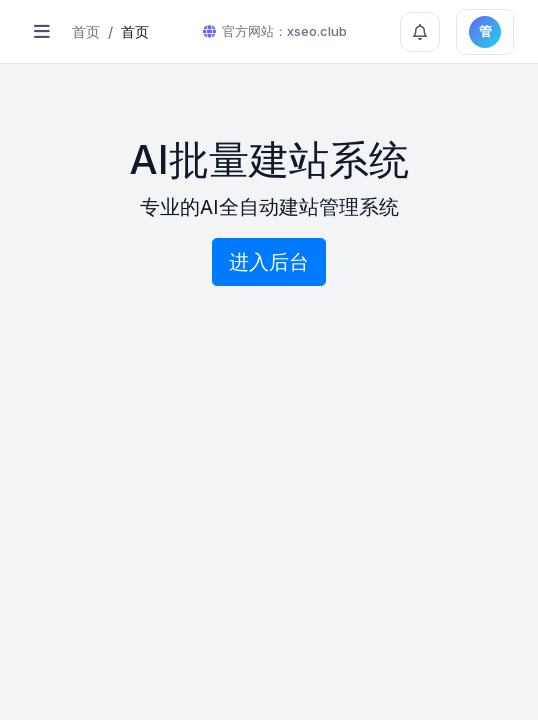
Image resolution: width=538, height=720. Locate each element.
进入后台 (269, 262)
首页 (86, 31)
